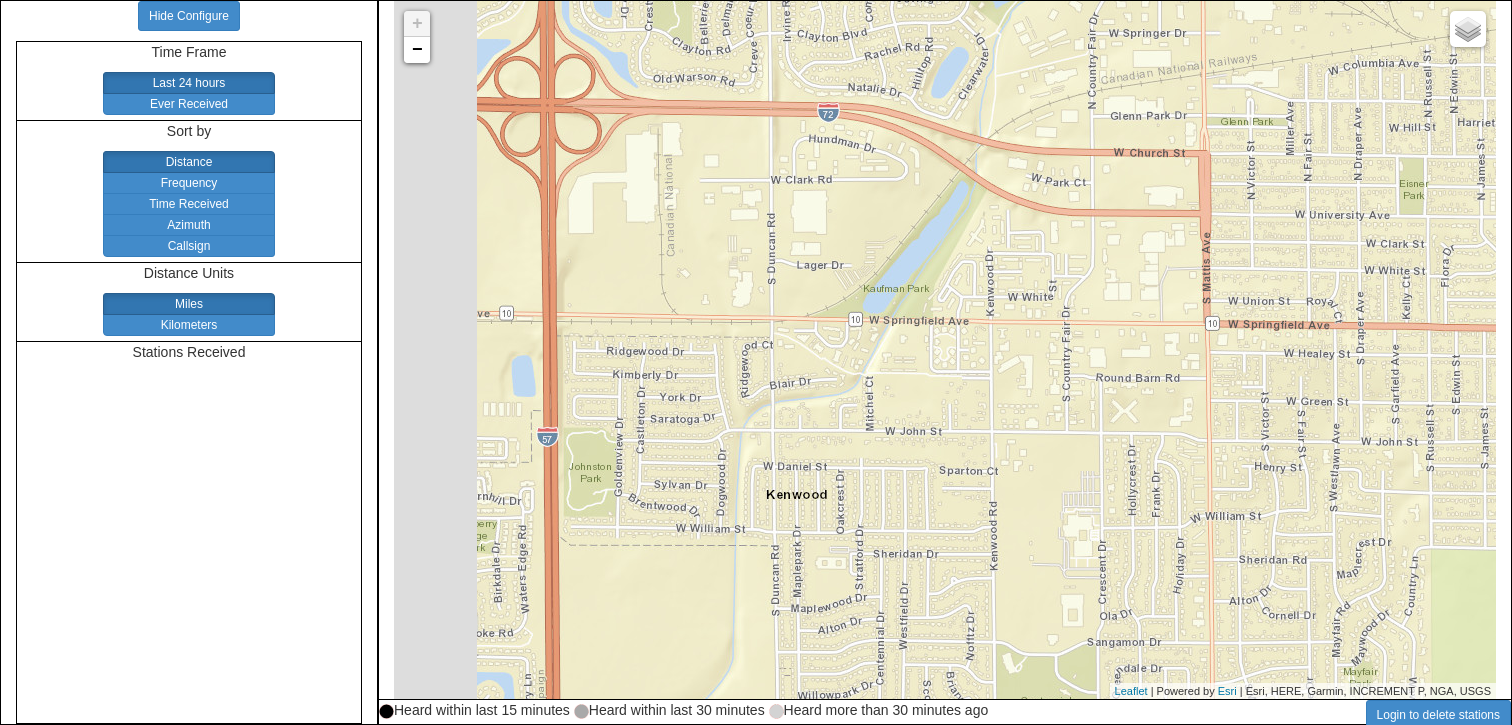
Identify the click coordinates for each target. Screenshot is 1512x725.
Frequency (189, 183)
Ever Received (189, 104)
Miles (189, 304)
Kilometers (189, 325)
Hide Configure (189, 16)
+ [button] (417, 24)
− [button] (417, 50)
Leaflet (1131, 691)
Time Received (189, 204)
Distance (189, 162)
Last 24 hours (189, 83)
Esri (1227, 691)
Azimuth (188, 225)
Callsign (189, 246)
